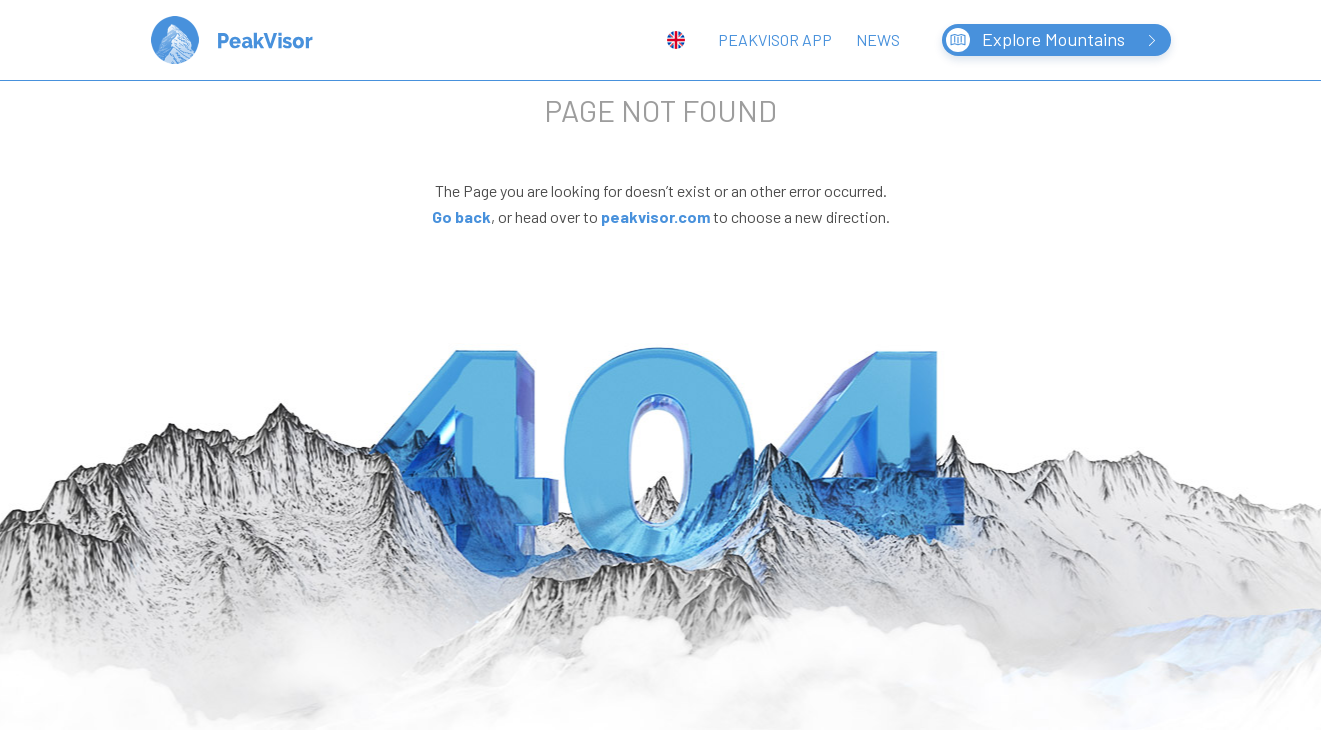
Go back (461, 216)
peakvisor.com (655, 216)
